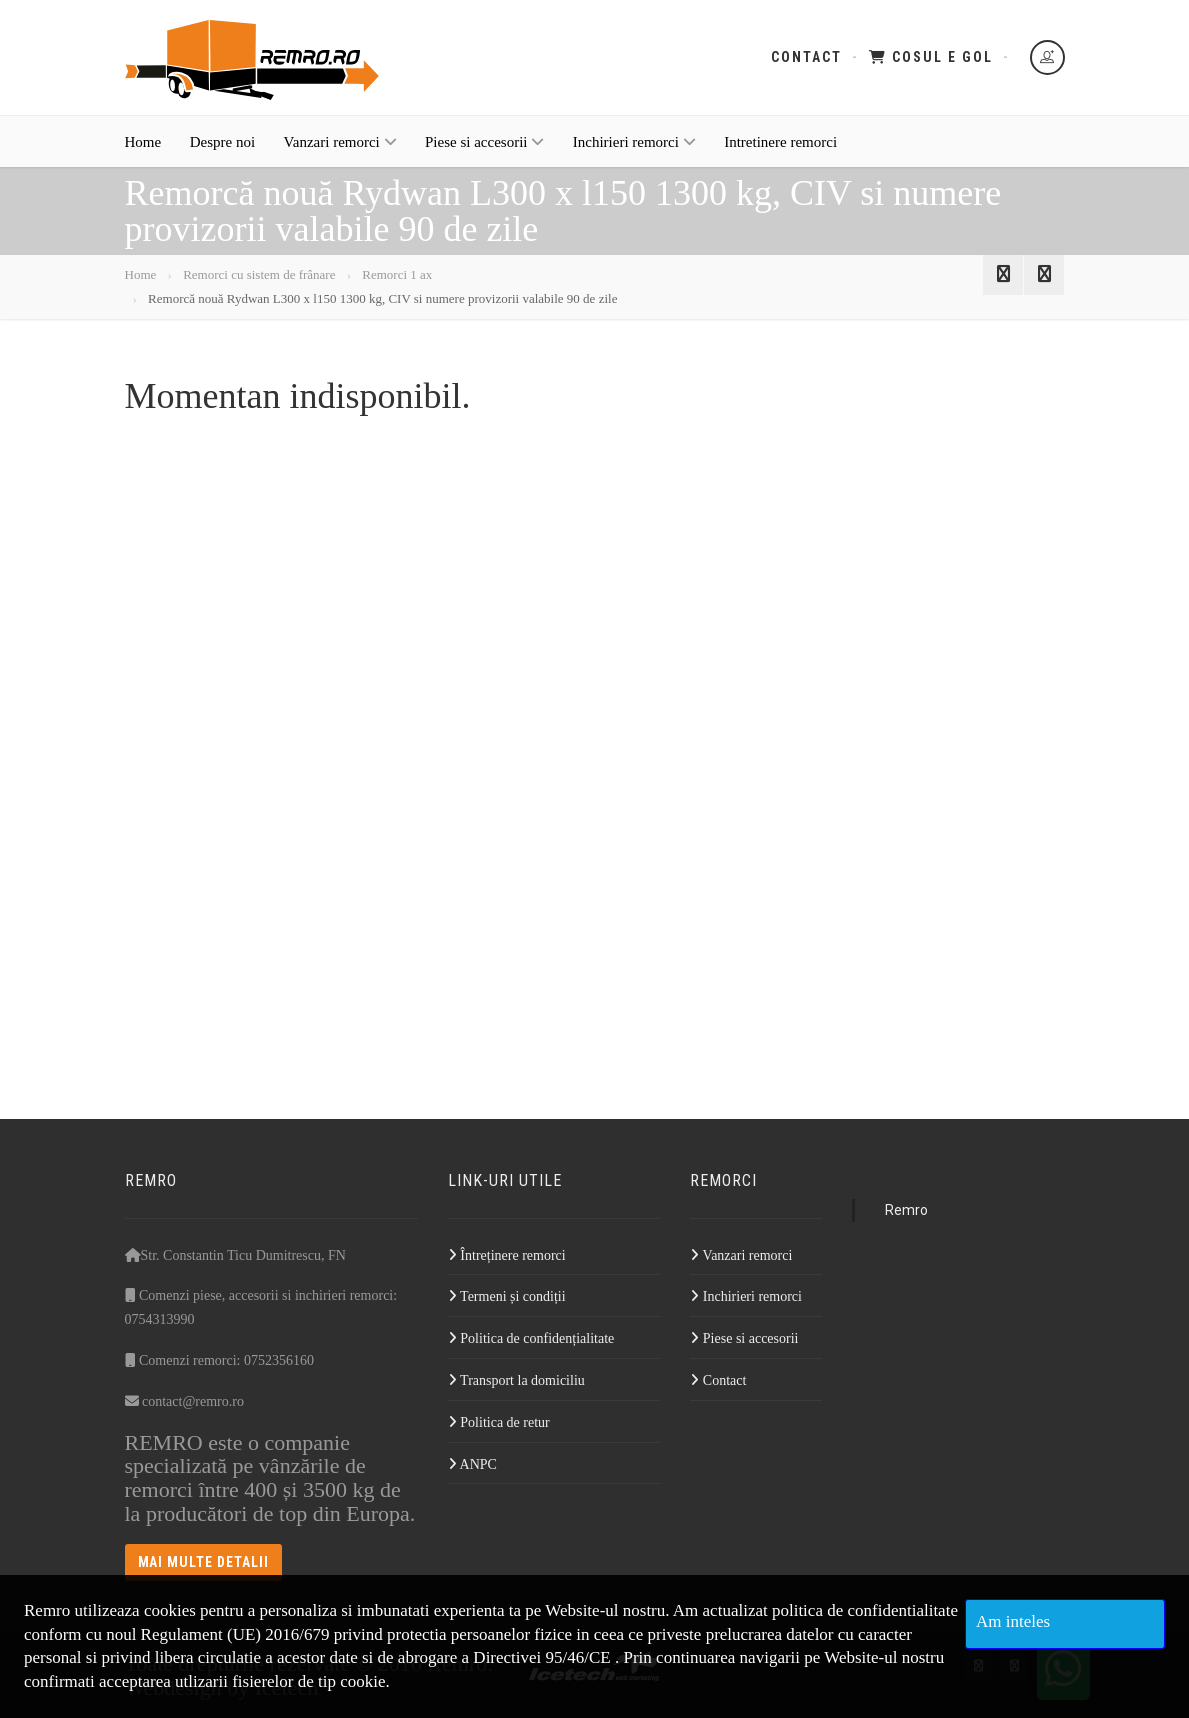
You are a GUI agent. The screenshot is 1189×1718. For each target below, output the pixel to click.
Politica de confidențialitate (531, 1338)
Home (143, 142)
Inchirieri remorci (634, 142)
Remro (906, 1210)
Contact (806, 57)
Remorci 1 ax (397, 274)
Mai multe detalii (204, 1562)
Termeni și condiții (507, 1296)
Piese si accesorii (484, 142)
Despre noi (222, 142)
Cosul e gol (931, 57)
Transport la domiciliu (516, 1380)
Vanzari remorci (340, 142)
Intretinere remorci (780, 142)
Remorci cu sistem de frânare (259, 274)
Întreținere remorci (507, 1255)
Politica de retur (499, 1422)
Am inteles (1013, 1621)
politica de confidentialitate (865, 1610)
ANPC (472, 1464)
